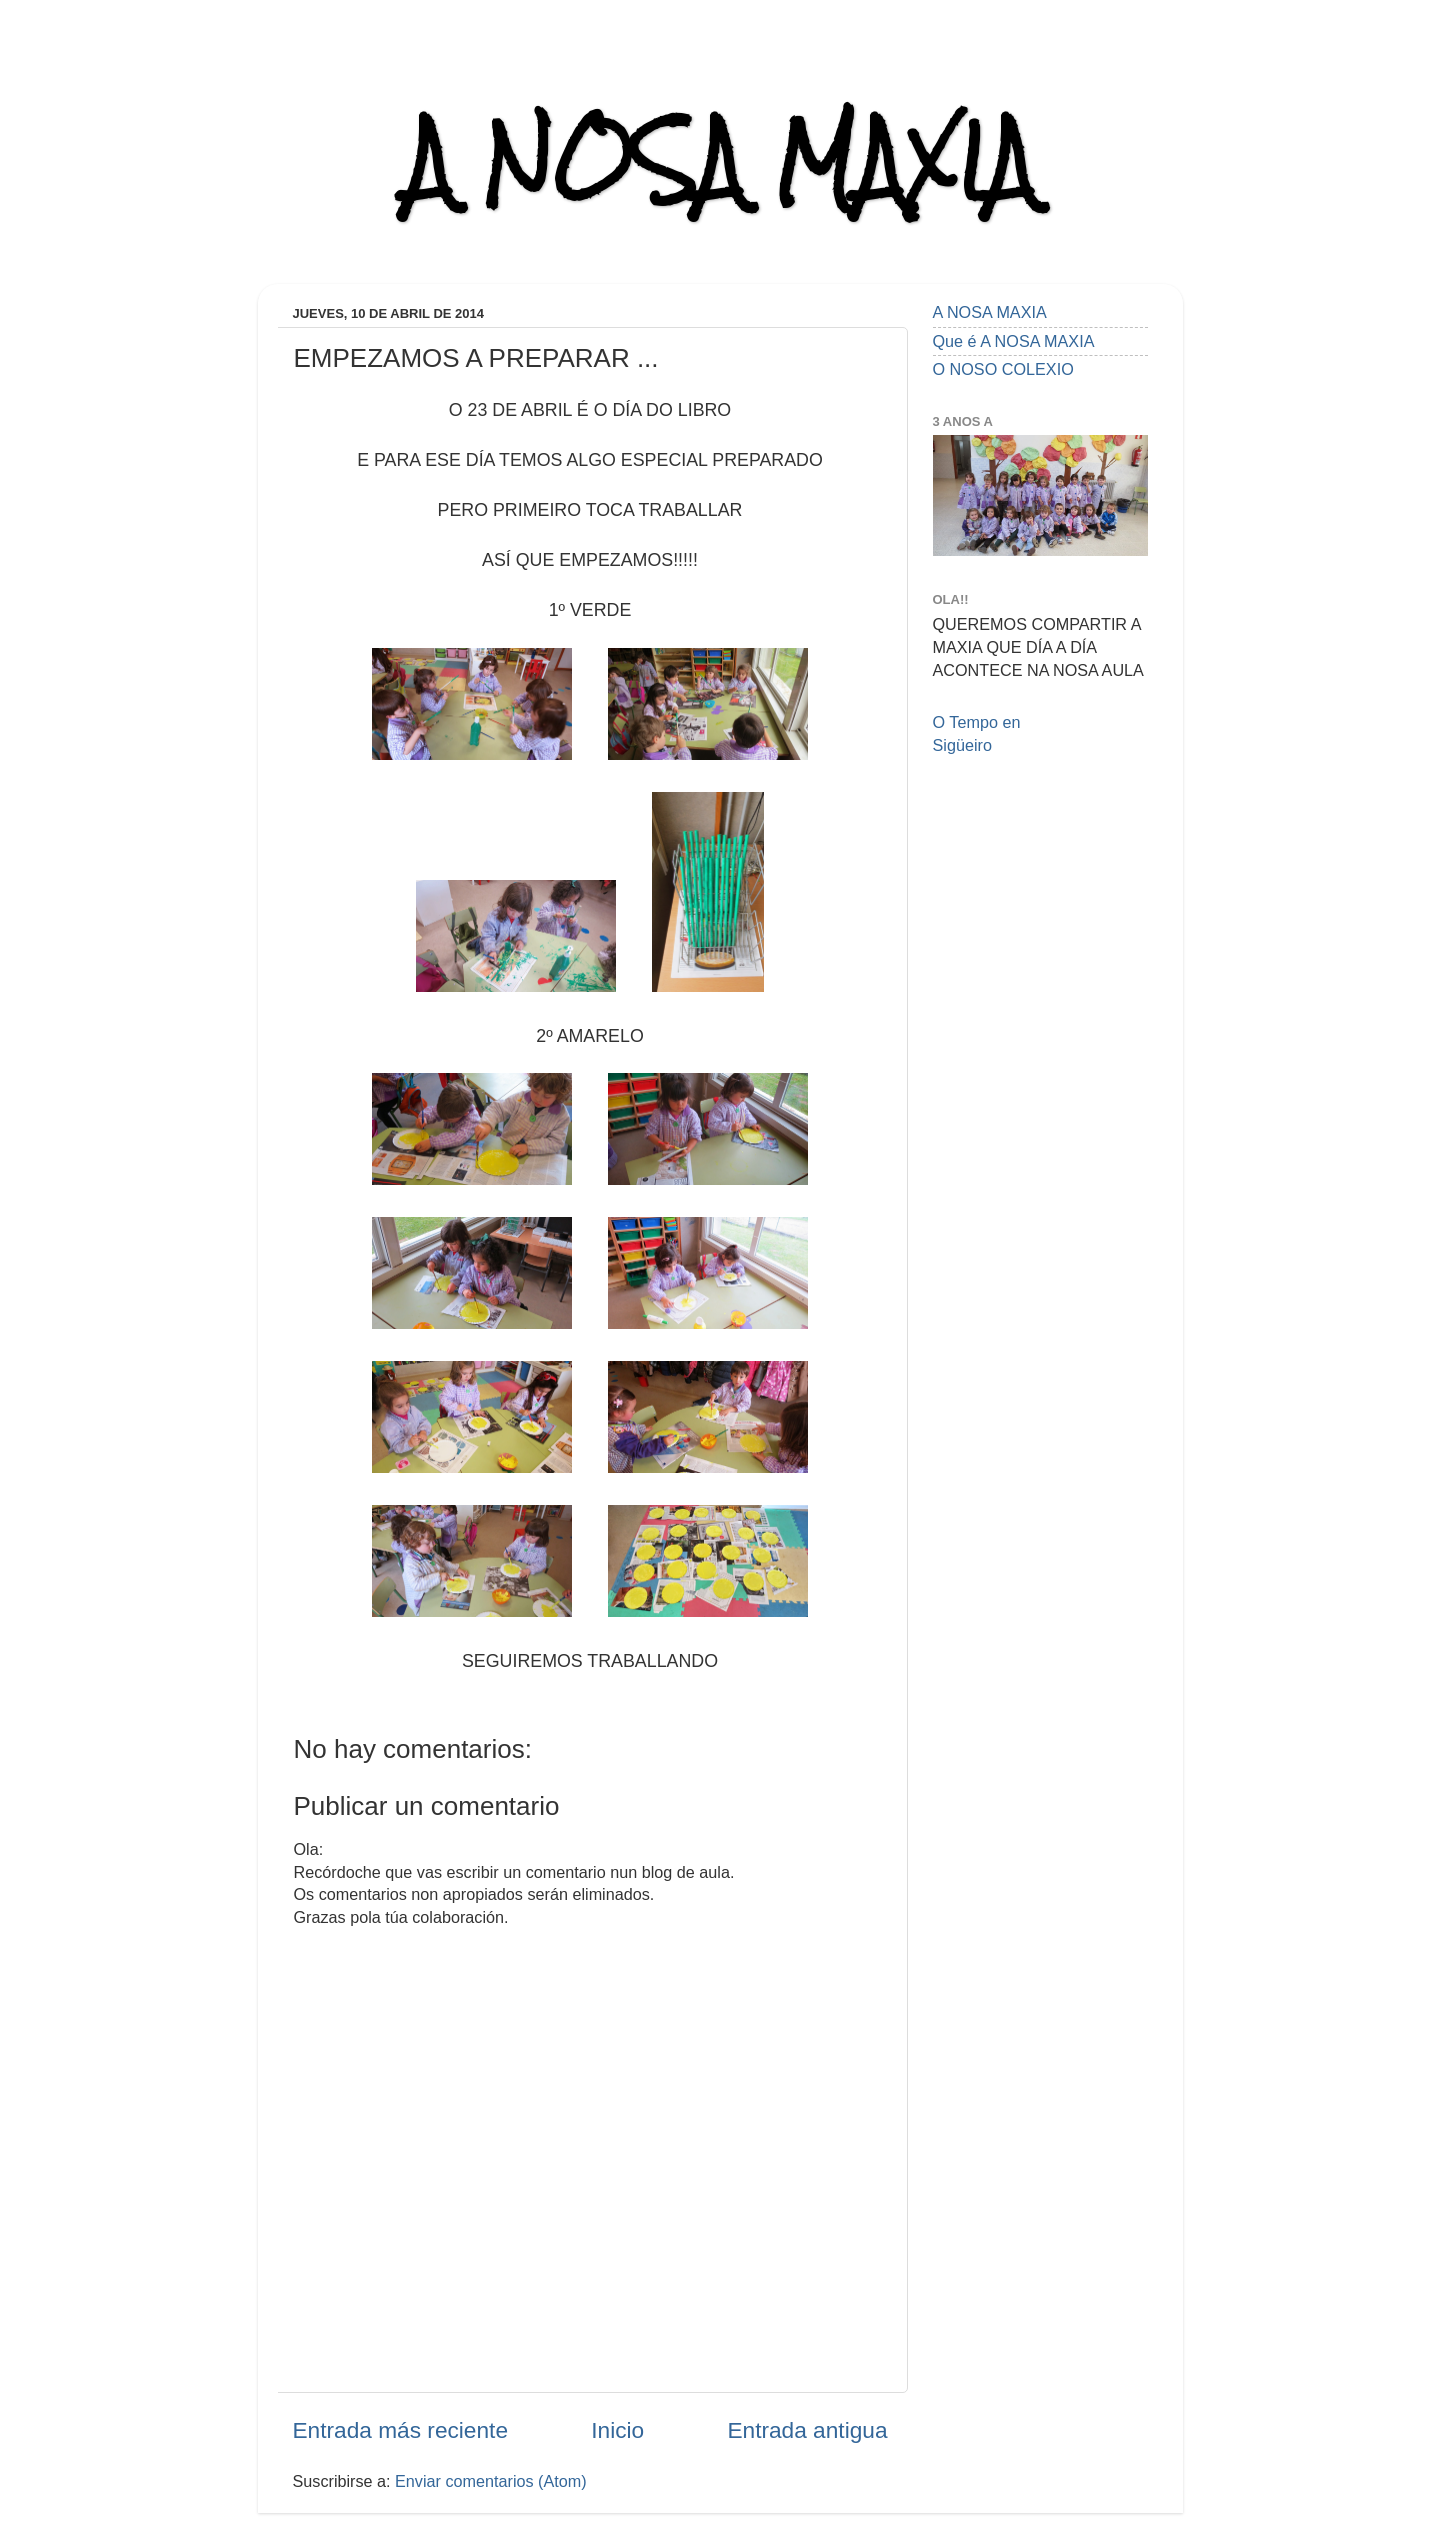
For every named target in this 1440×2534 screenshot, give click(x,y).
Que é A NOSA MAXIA (1014, 341)
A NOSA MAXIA (720, 161)
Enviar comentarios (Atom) (491, 2481)
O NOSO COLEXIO (1003, 369)
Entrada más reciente (401, 2430)
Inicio (617, 2430)
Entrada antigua (807, 2430)
